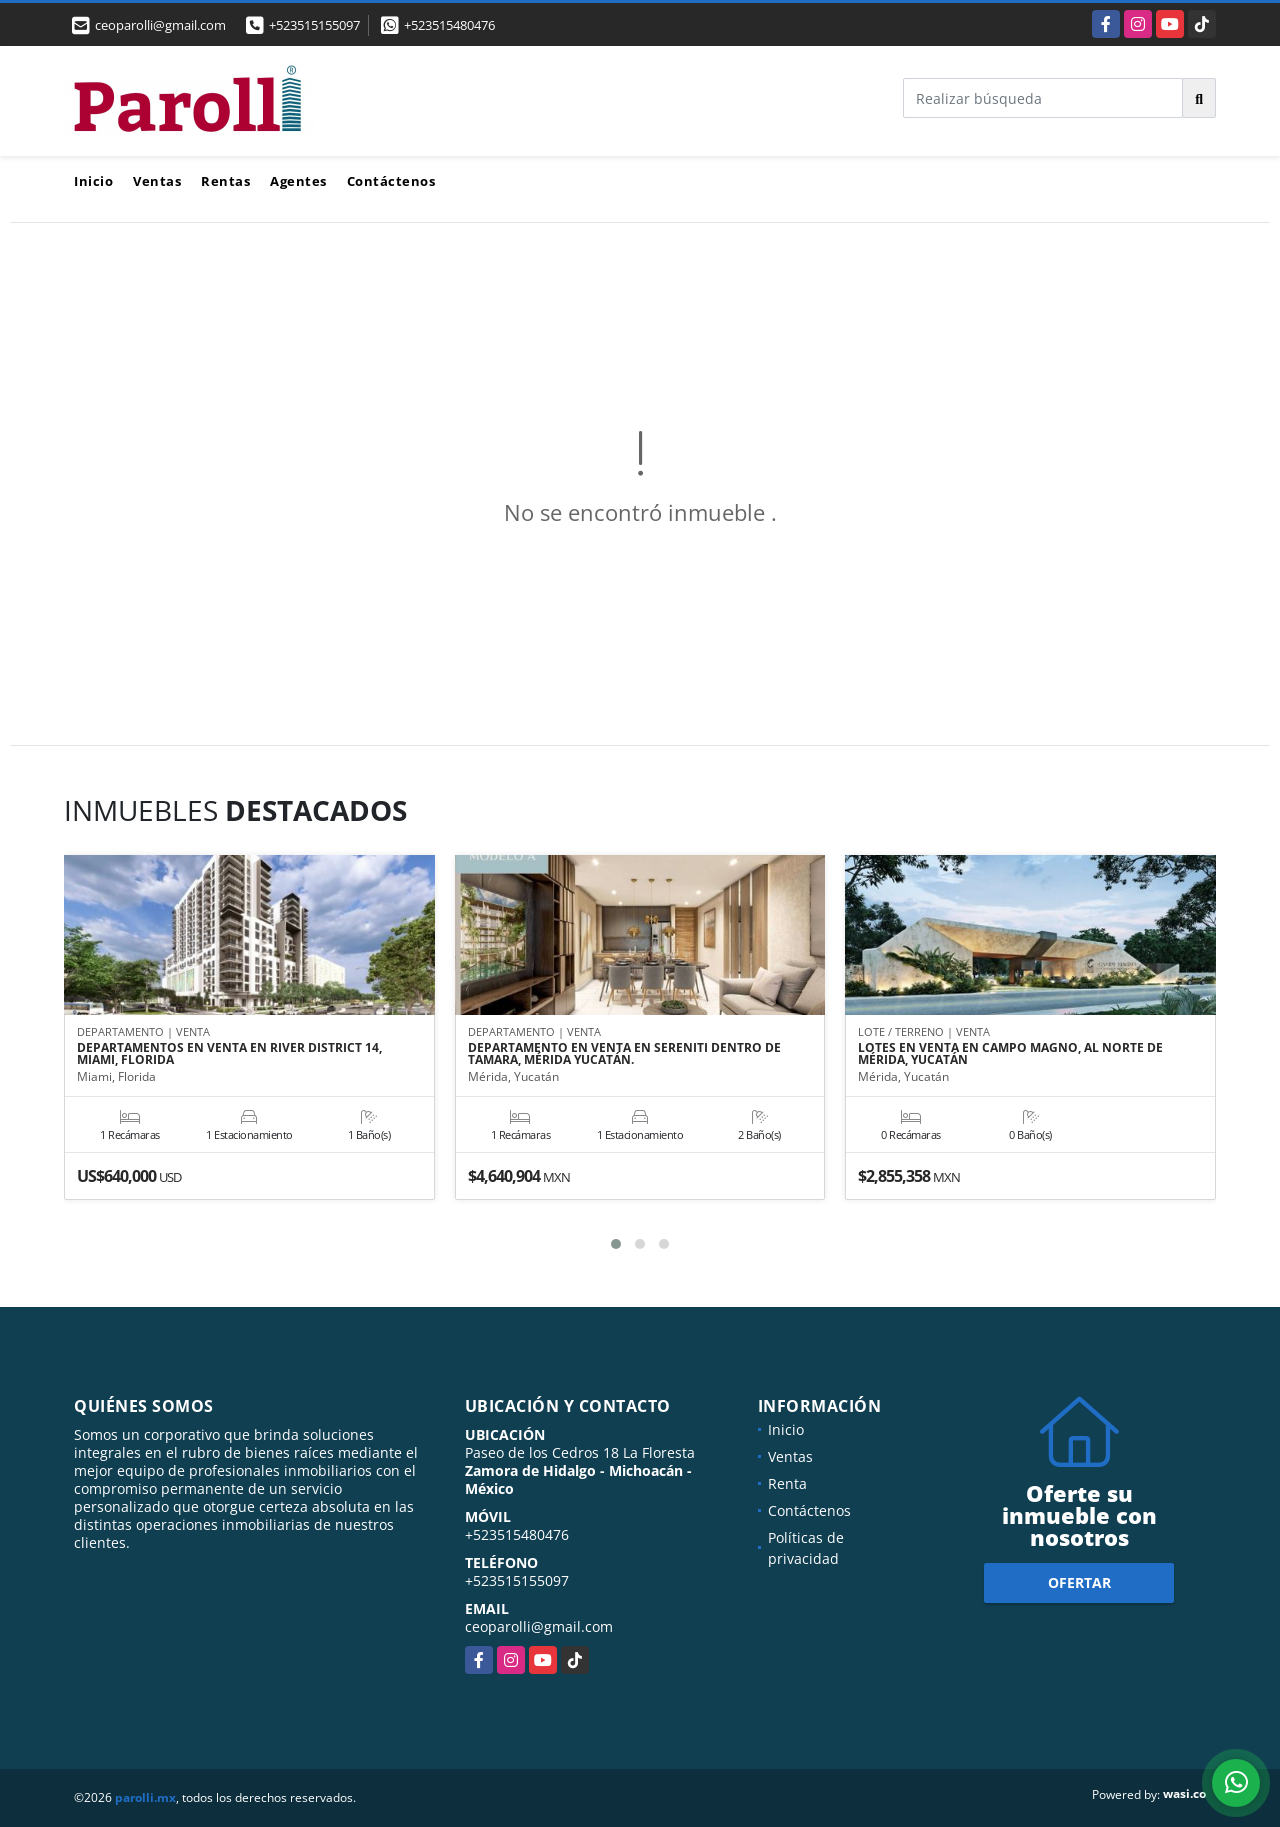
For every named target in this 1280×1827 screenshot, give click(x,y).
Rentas (225, 181)
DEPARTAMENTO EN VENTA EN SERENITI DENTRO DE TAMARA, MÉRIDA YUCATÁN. (624, 1055)
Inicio (93, 181)
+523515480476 (449, 25)
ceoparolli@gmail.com (539, 1626)
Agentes (298, 181)
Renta (787, 1483)
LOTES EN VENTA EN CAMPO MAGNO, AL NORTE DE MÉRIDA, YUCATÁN (1010, 1055)
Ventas (157, 181)
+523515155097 (314, 25)
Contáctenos (391, 181)
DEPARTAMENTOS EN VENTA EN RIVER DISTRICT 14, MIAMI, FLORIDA (229, 1055)
